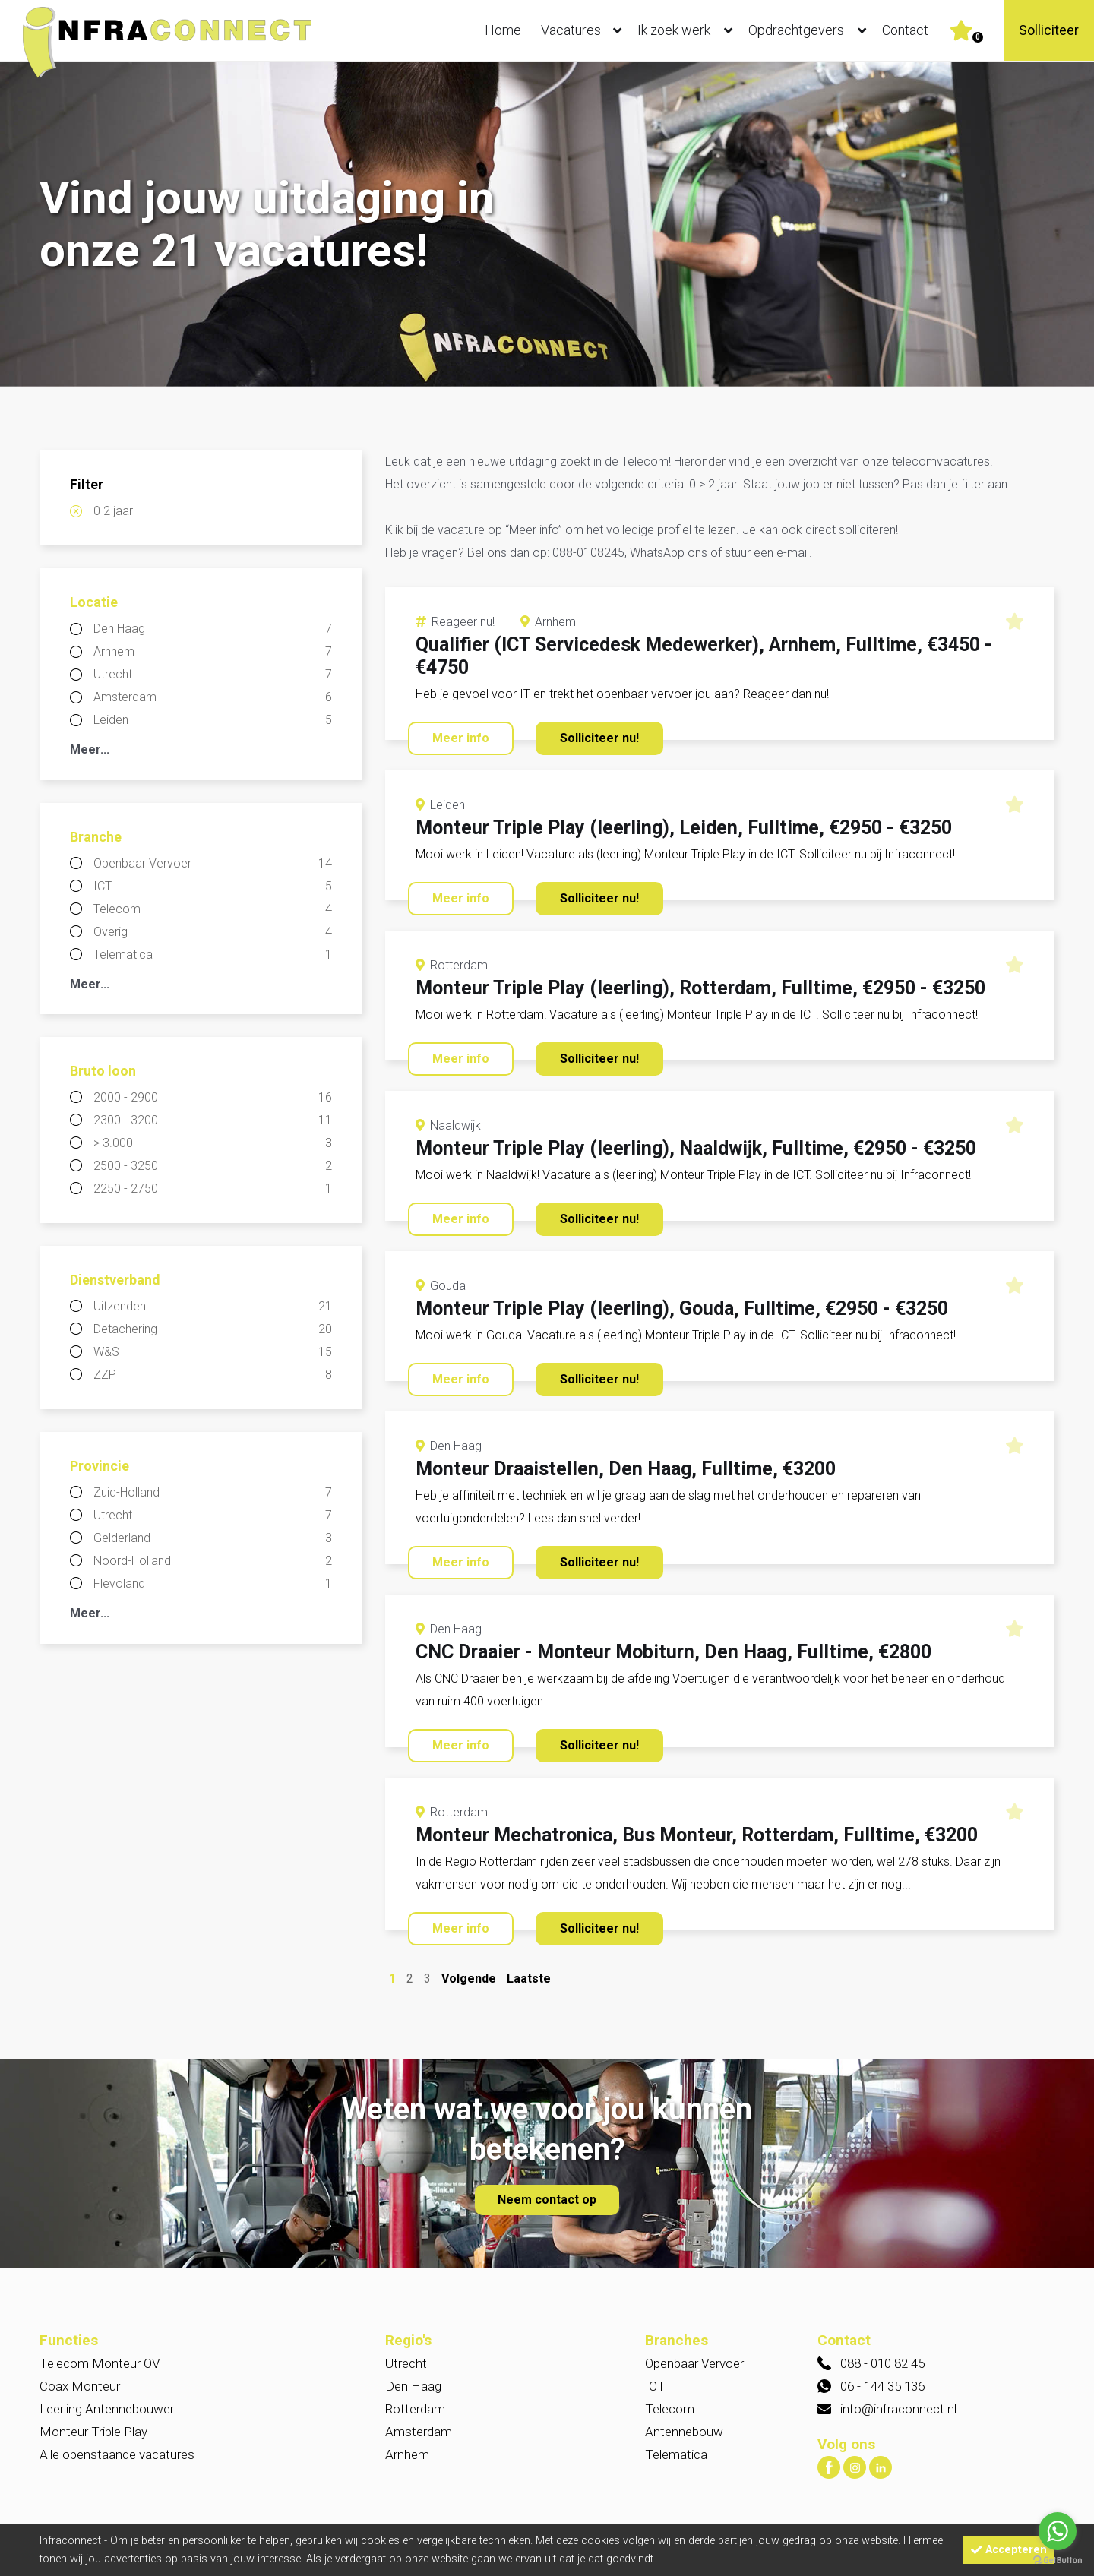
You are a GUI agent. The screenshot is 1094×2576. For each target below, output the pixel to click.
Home (503, 30)
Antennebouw (684, 2431)
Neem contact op (547, 2199)
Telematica (212, 954)
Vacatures (584, 30)
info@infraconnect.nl (898, 2408)
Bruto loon (103, 1071)
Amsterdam (212, 697)
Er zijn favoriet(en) (977, 37)
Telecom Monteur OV (100, 2363)
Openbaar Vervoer (212, 863)
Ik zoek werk (688, 30)
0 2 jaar (113, 511)
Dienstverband (115, 1280)
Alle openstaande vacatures (117, 2454)
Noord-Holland (212, 1561)
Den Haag (212, 629)
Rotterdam (415, 2408)
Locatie (94, 602)
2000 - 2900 (212, 1097)
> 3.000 (212, 1143)
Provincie (99, 1466)
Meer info (460, 738)
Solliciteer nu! (599, 738)
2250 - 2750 (212, 1188)
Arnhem (212, 651)
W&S (212, 1352)
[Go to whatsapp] (1058, 2531)
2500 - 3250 (212, 1166)
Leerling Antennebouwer (107, 2408)
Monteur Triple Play (93, 2431)
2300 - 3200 (212, 1120)
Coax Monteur (80, 2386)
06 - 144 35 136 (882, 2386)
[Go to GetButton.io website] (1057, 2560)
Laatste (529, 1978)
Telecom (212, 909)
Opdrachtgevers (810, 30)
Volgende (468, 1978)
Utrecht (212, 674)
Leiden (212, 720)
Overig (212, 932)
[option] (547, 225)
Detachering (212, 1329)
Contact (905, 30)
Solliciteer (1049, 30)
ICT (212, 886)
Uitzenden (212, 1306)
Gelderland (212, 1538)
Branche (96, 837)
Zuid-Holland (212, 1492)
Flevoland (212, 1583)
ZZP (212, 1375)
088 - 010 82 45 (882, 2363)
